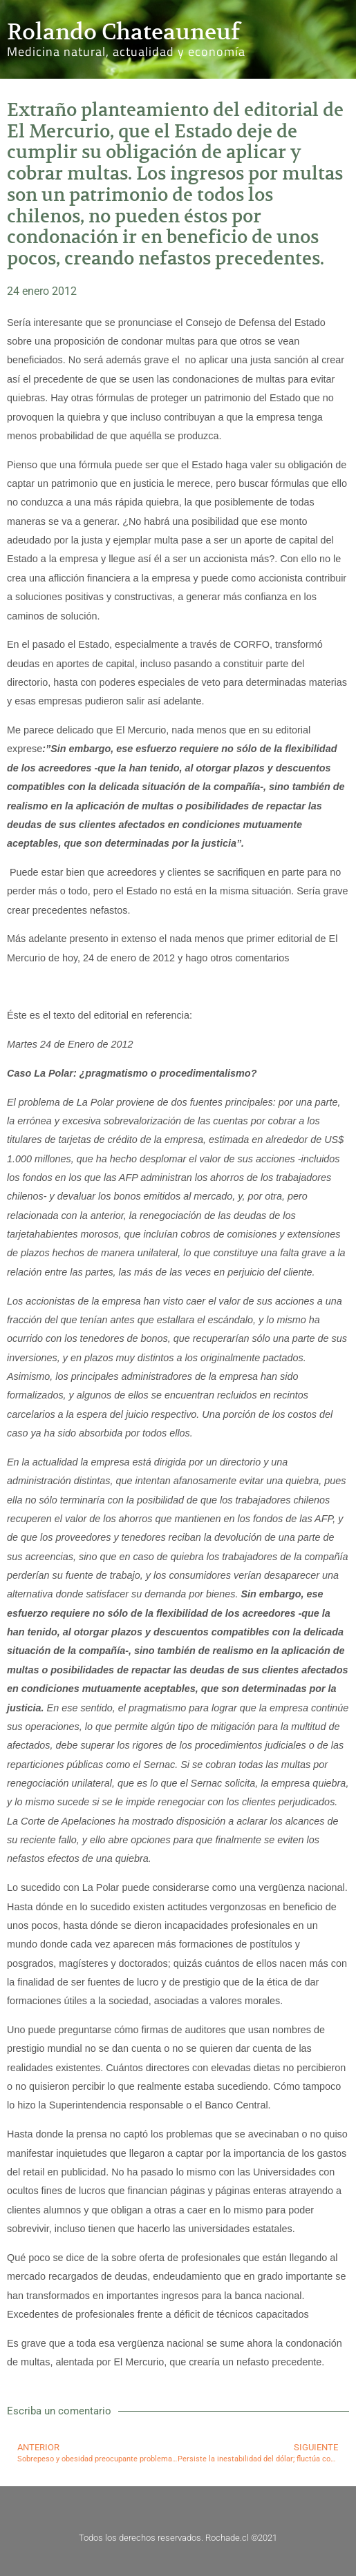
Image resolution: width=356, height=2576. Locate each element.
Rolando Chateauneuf (123, 32)
